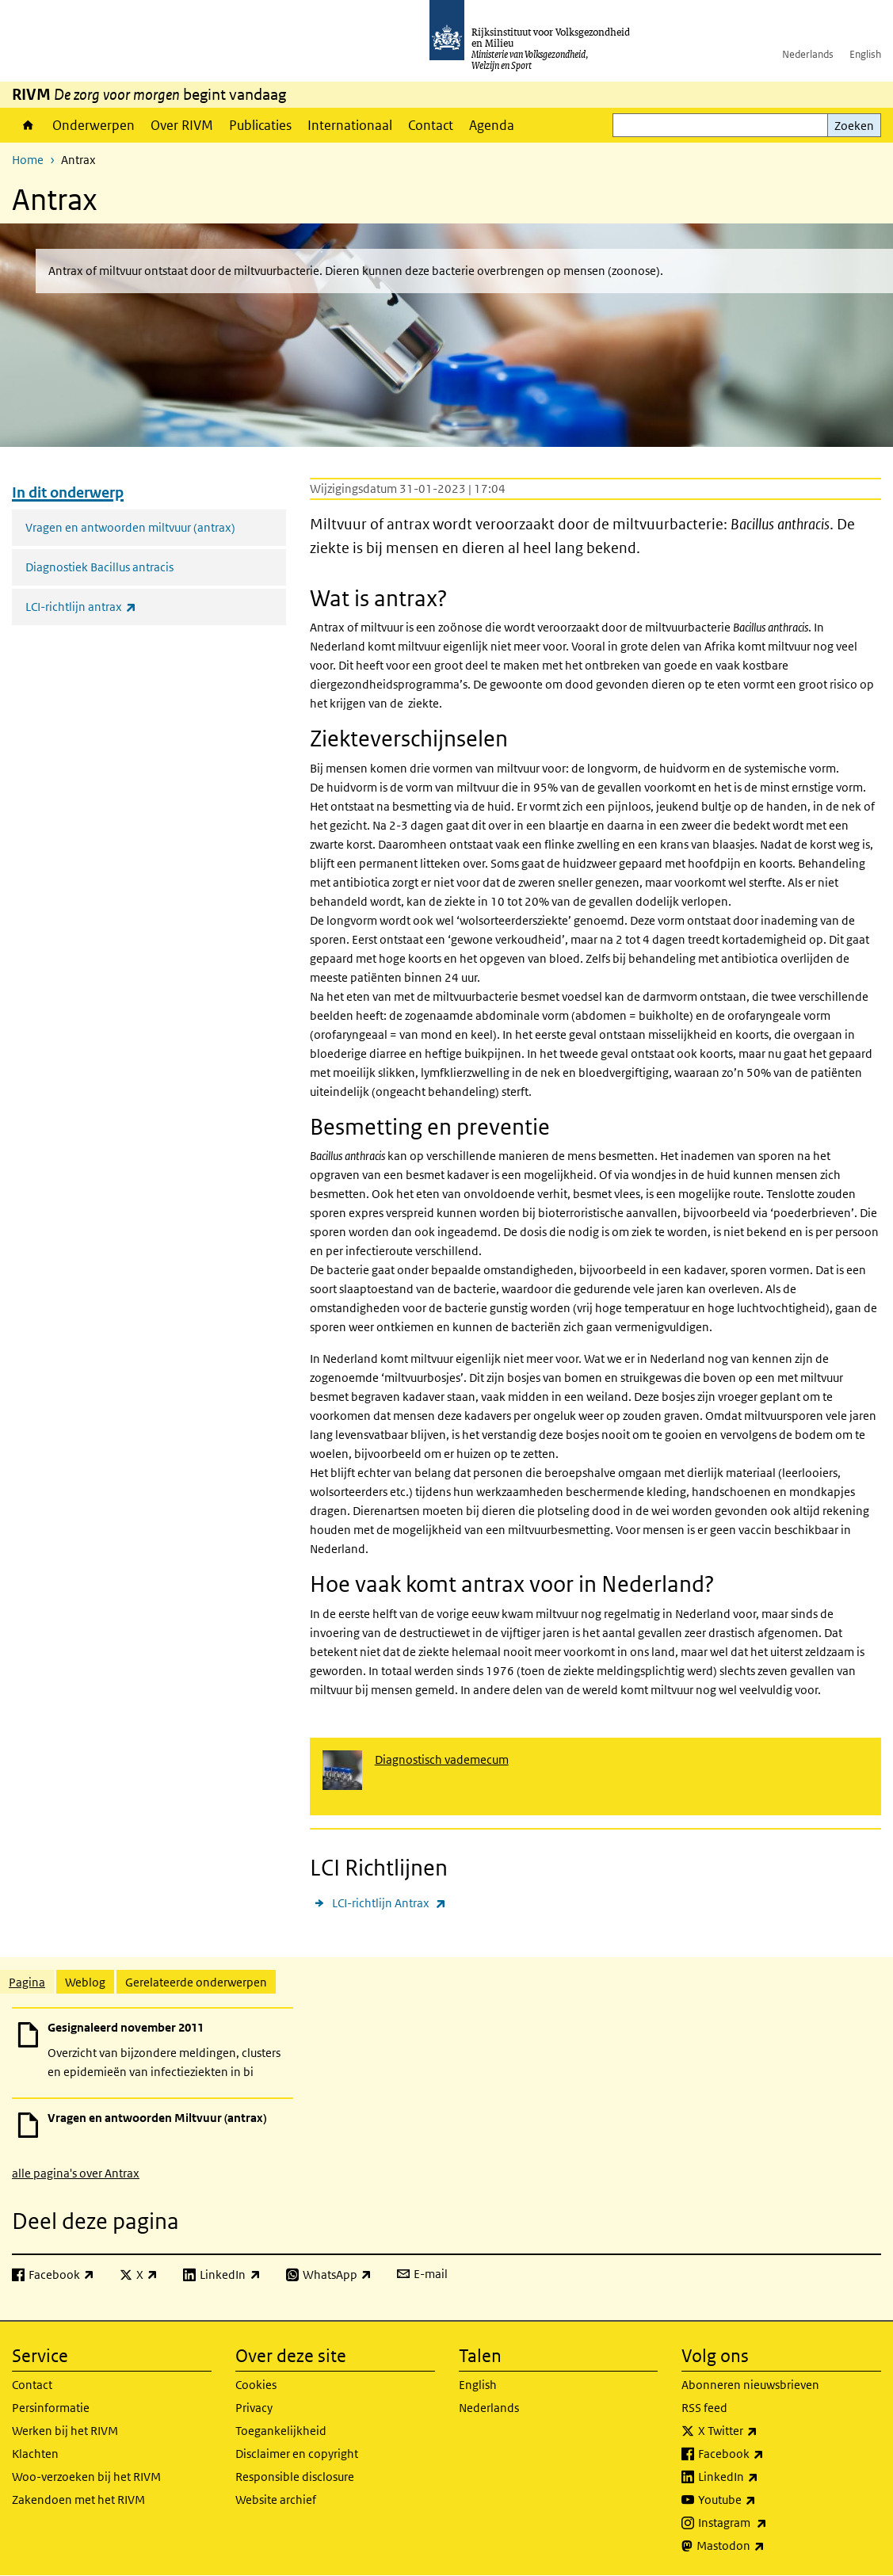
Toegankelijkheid (280, 2430)
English (865, 54)
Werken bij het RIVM (65, 2430)
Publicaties (260, 125)
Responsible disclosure (294, 2476)
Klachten (35, 2453)
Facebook (766, 2453)
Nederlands (808, 54)
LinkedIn (763, 2476)
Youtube (762, 2499)
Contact (430, 125)
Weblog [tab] (85, 1982)
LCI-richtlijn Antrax (389, 1903)
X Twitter (762, 2431)
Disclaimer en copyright (296, 2453)
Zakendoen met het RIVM (78, 2499)
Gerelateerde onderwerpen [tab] (196, 1982)
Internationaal (349, 125)
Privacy (254, 2407)
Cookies (256, 2384)
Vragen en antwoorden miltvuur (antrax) (130, 527)
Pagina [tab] (27, 1982)
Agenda (491, 125)
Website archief (275, 2499)
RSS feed (704, 2407)
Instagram (767, 2522)
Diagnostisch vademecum (442, 1759)
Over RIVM (182, 125)
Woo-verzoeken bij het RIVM (86, 2476)
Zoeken (854, 125)
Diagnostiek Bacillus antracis (99, 566)
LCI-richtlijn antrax (115, 606)
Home (28, 125)
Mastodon (765, 2545)
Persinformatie (51, 2407)
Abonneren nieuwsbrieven (750, 2384)
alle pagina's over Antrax (75, 2173)
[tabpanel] (446, 2094)
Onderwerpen (93, 125)
